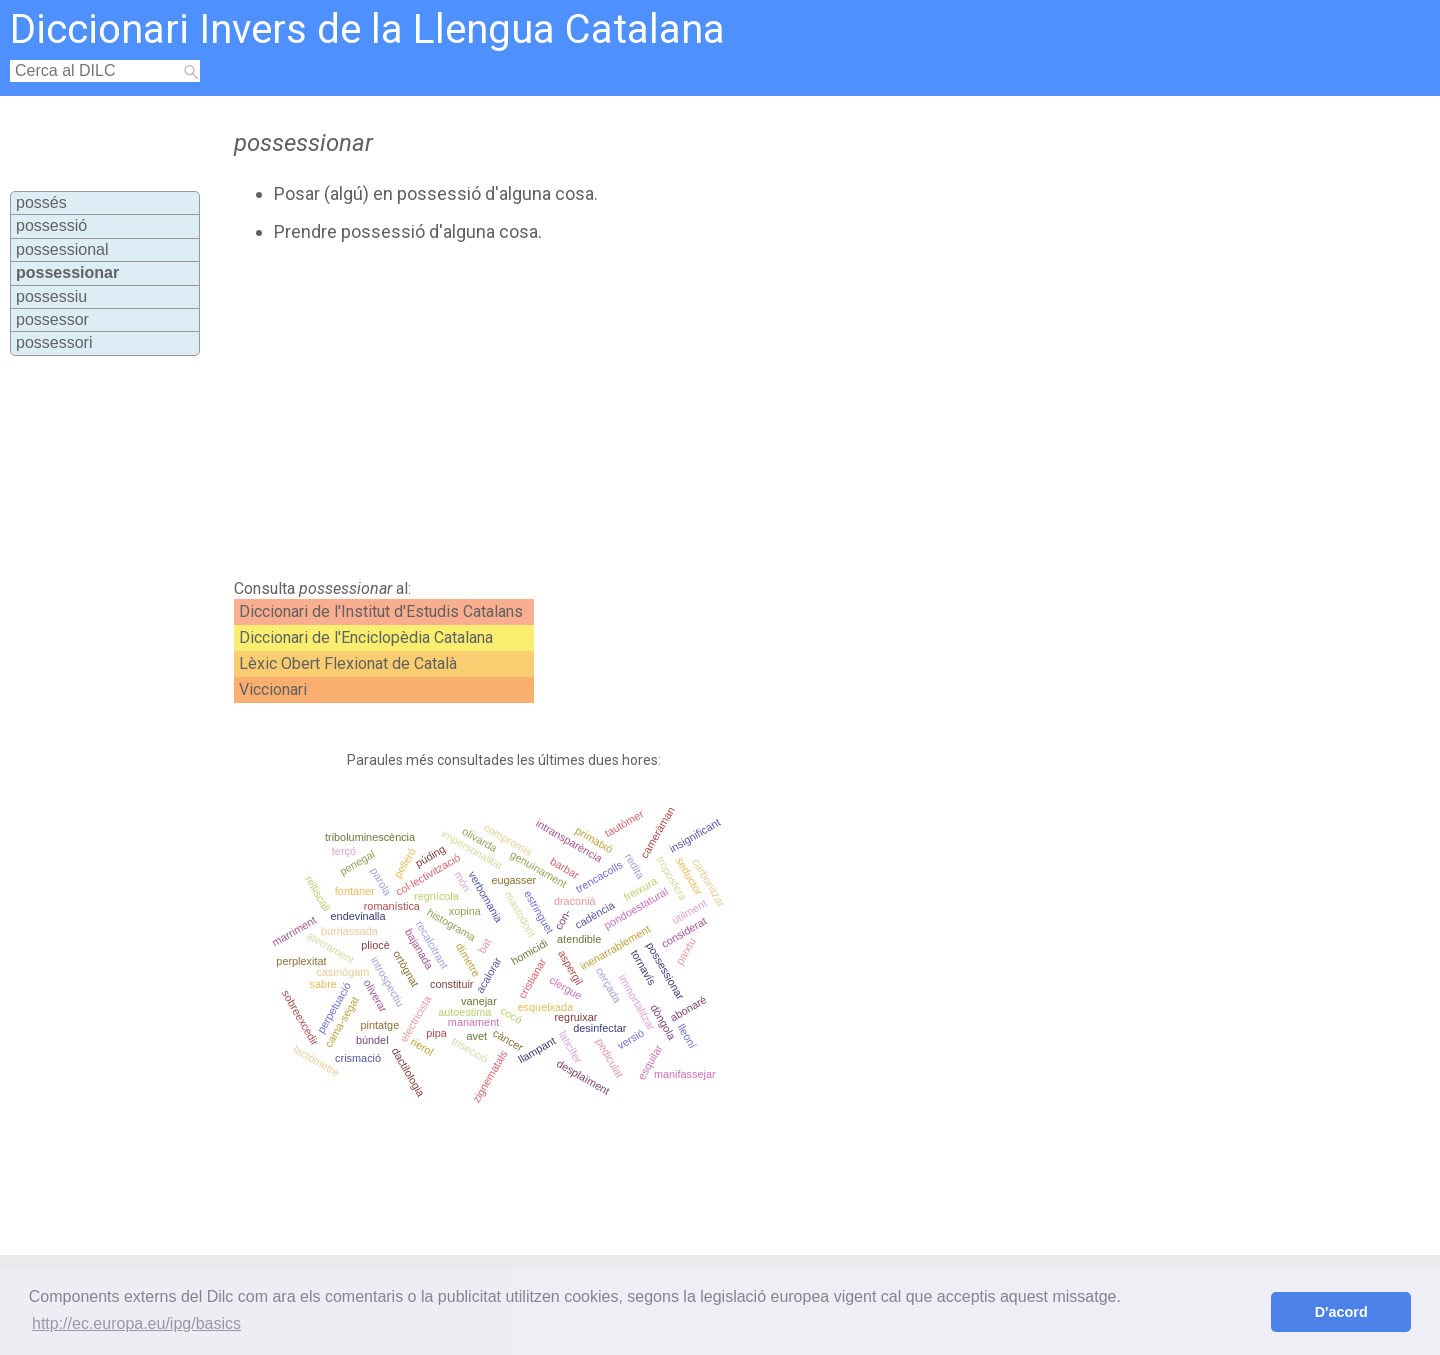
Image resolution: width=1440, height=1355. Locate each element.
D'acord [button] (1341, 1312)
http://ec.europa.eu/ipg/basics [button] (136, 1323)
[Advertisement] (641, 411)
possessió (51, 225)
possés (41, 202)
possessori (54, 342)
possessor (52, 319)
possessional (62, 249)
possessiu (51, 296)
